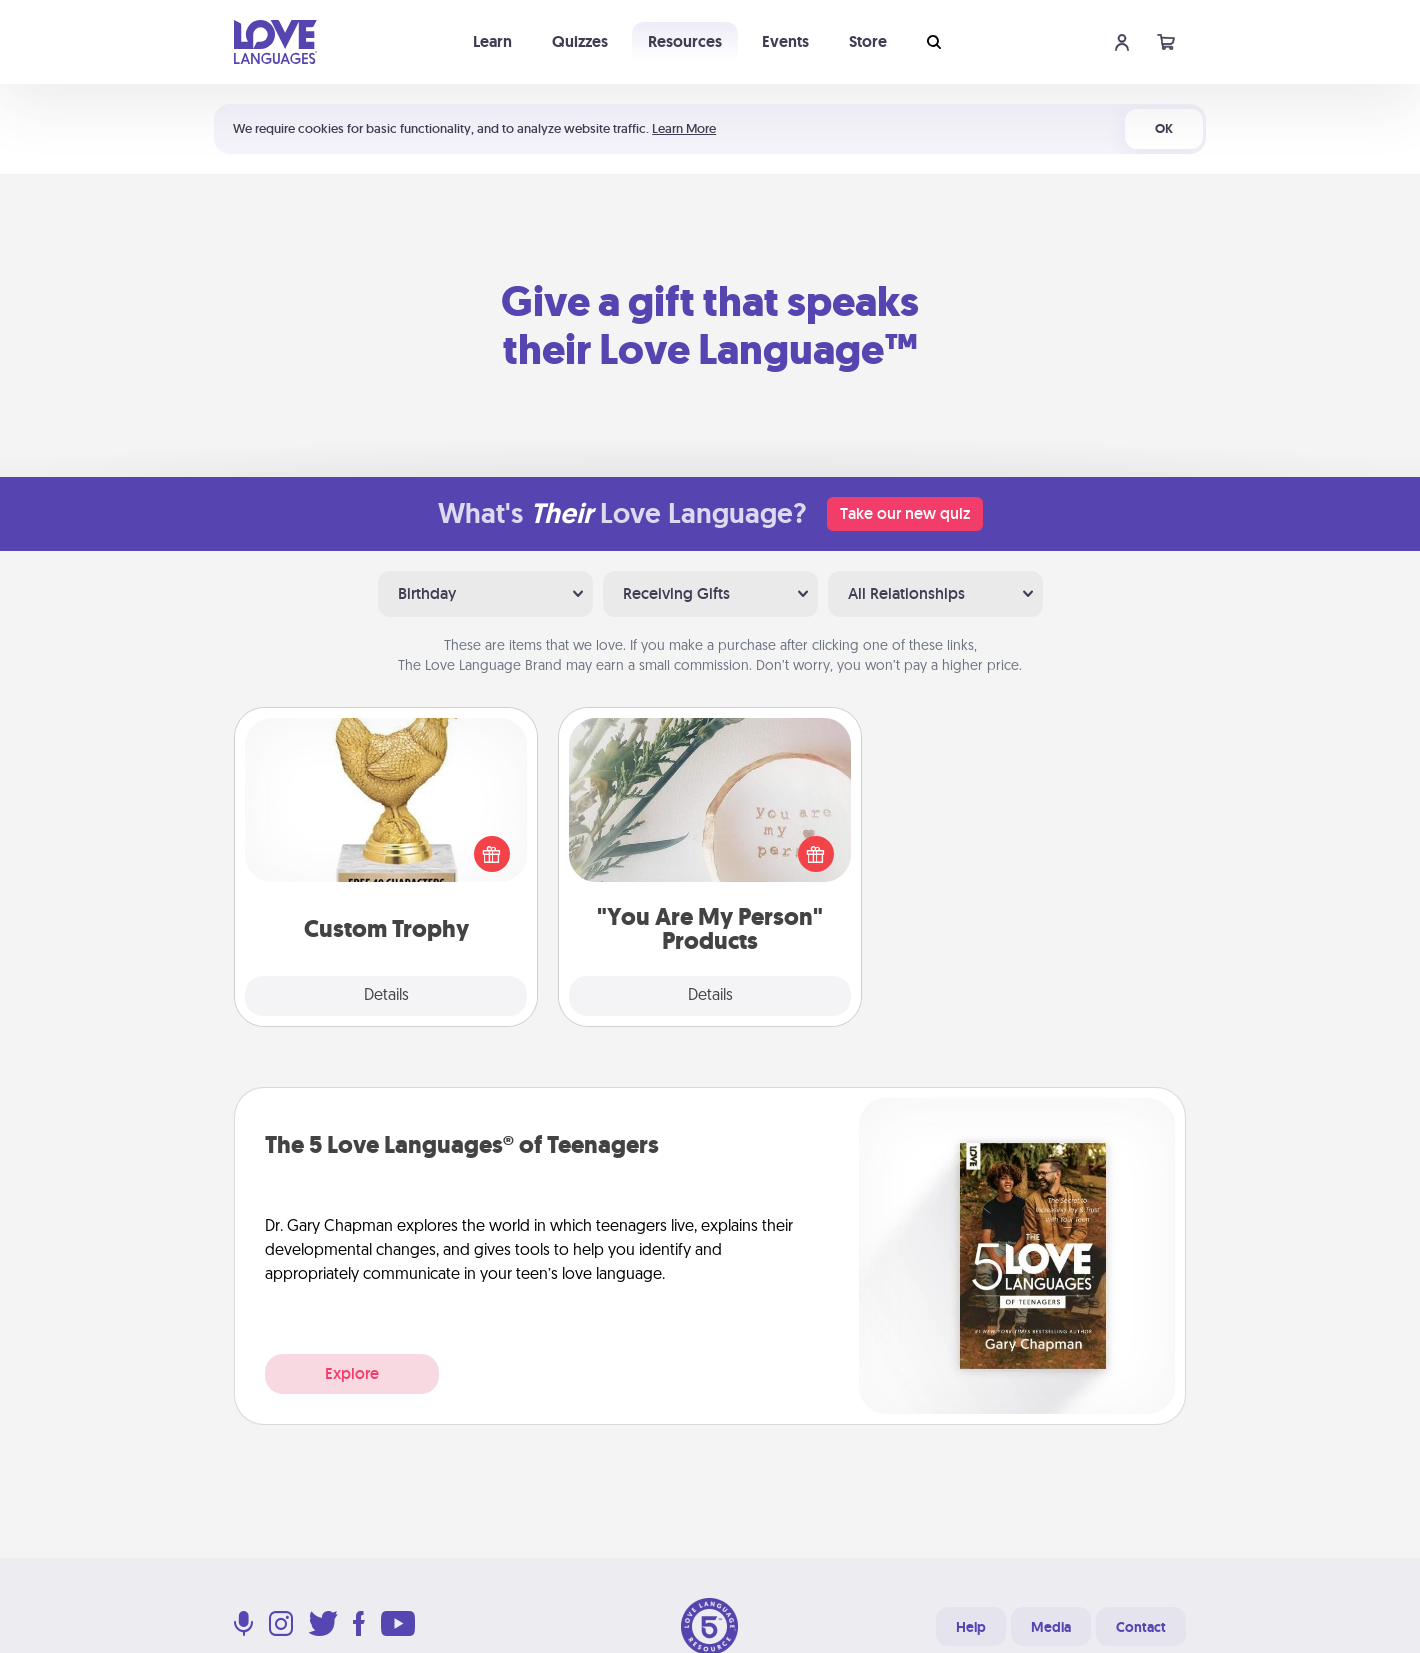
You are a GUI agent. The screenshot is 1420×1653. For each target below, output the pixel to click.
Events (785, 41)
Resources (685, 41)
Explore (352, 1373)
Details (386, 996)
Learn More (684, 128)
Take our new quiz (905, 513)
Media (1051, 1627)
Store (868, 41)
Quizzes (580, 41)
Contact (1141, 1627)
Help (971, 1627)
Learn (492, 41)
